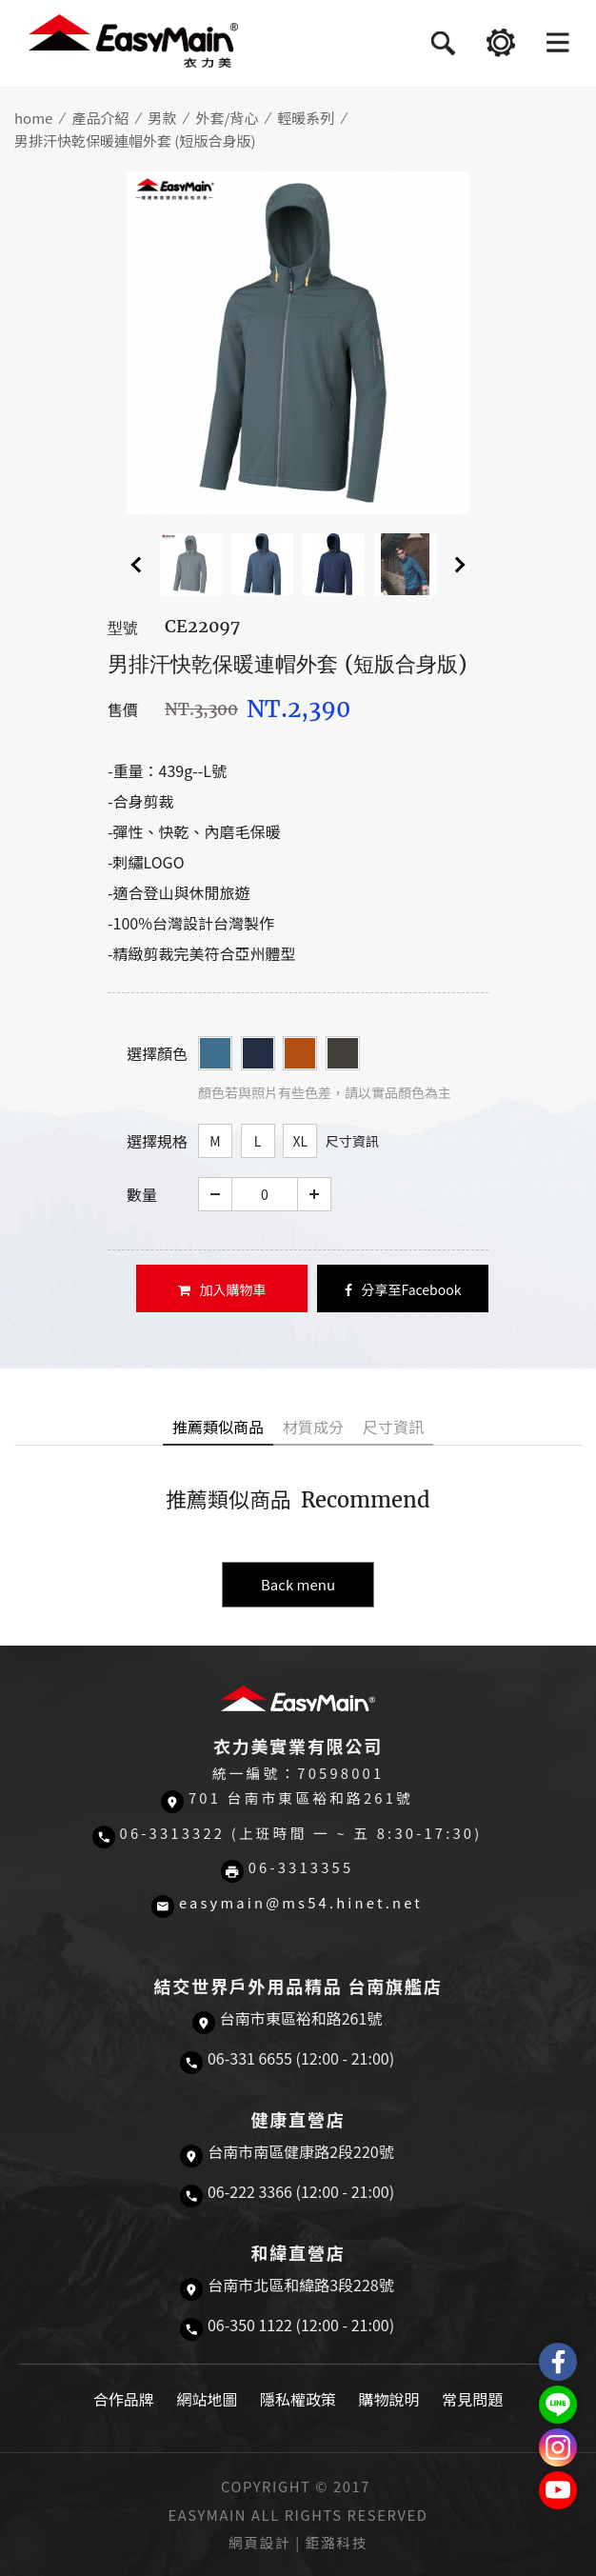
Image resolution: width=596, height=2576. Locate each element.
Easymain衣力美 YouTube (558, 2490)
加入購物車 (222, 1289)
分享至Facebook (403, 1289)
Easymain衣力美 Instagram (558, 2447)
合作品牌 (123, 2398)
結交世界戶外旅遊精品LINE (558, 2405)
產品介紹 (100, 118)
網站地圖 (206, 2398)
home (33, 118)
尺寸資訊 (352, 1140)
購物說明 (389, 2398)
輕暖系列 (305, 118)
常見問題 (472, 2398)
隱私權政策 (298, 2398)
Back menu (298, 1584)
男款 (162, 118)
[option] (298, 342)
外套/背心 (226, 118)
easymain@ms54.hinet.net (301, 1902)
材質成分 (313, 1426)
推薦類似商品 (218, 1426)
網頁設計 (259, 2542)
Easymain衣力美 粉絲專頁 (558, 2362)
